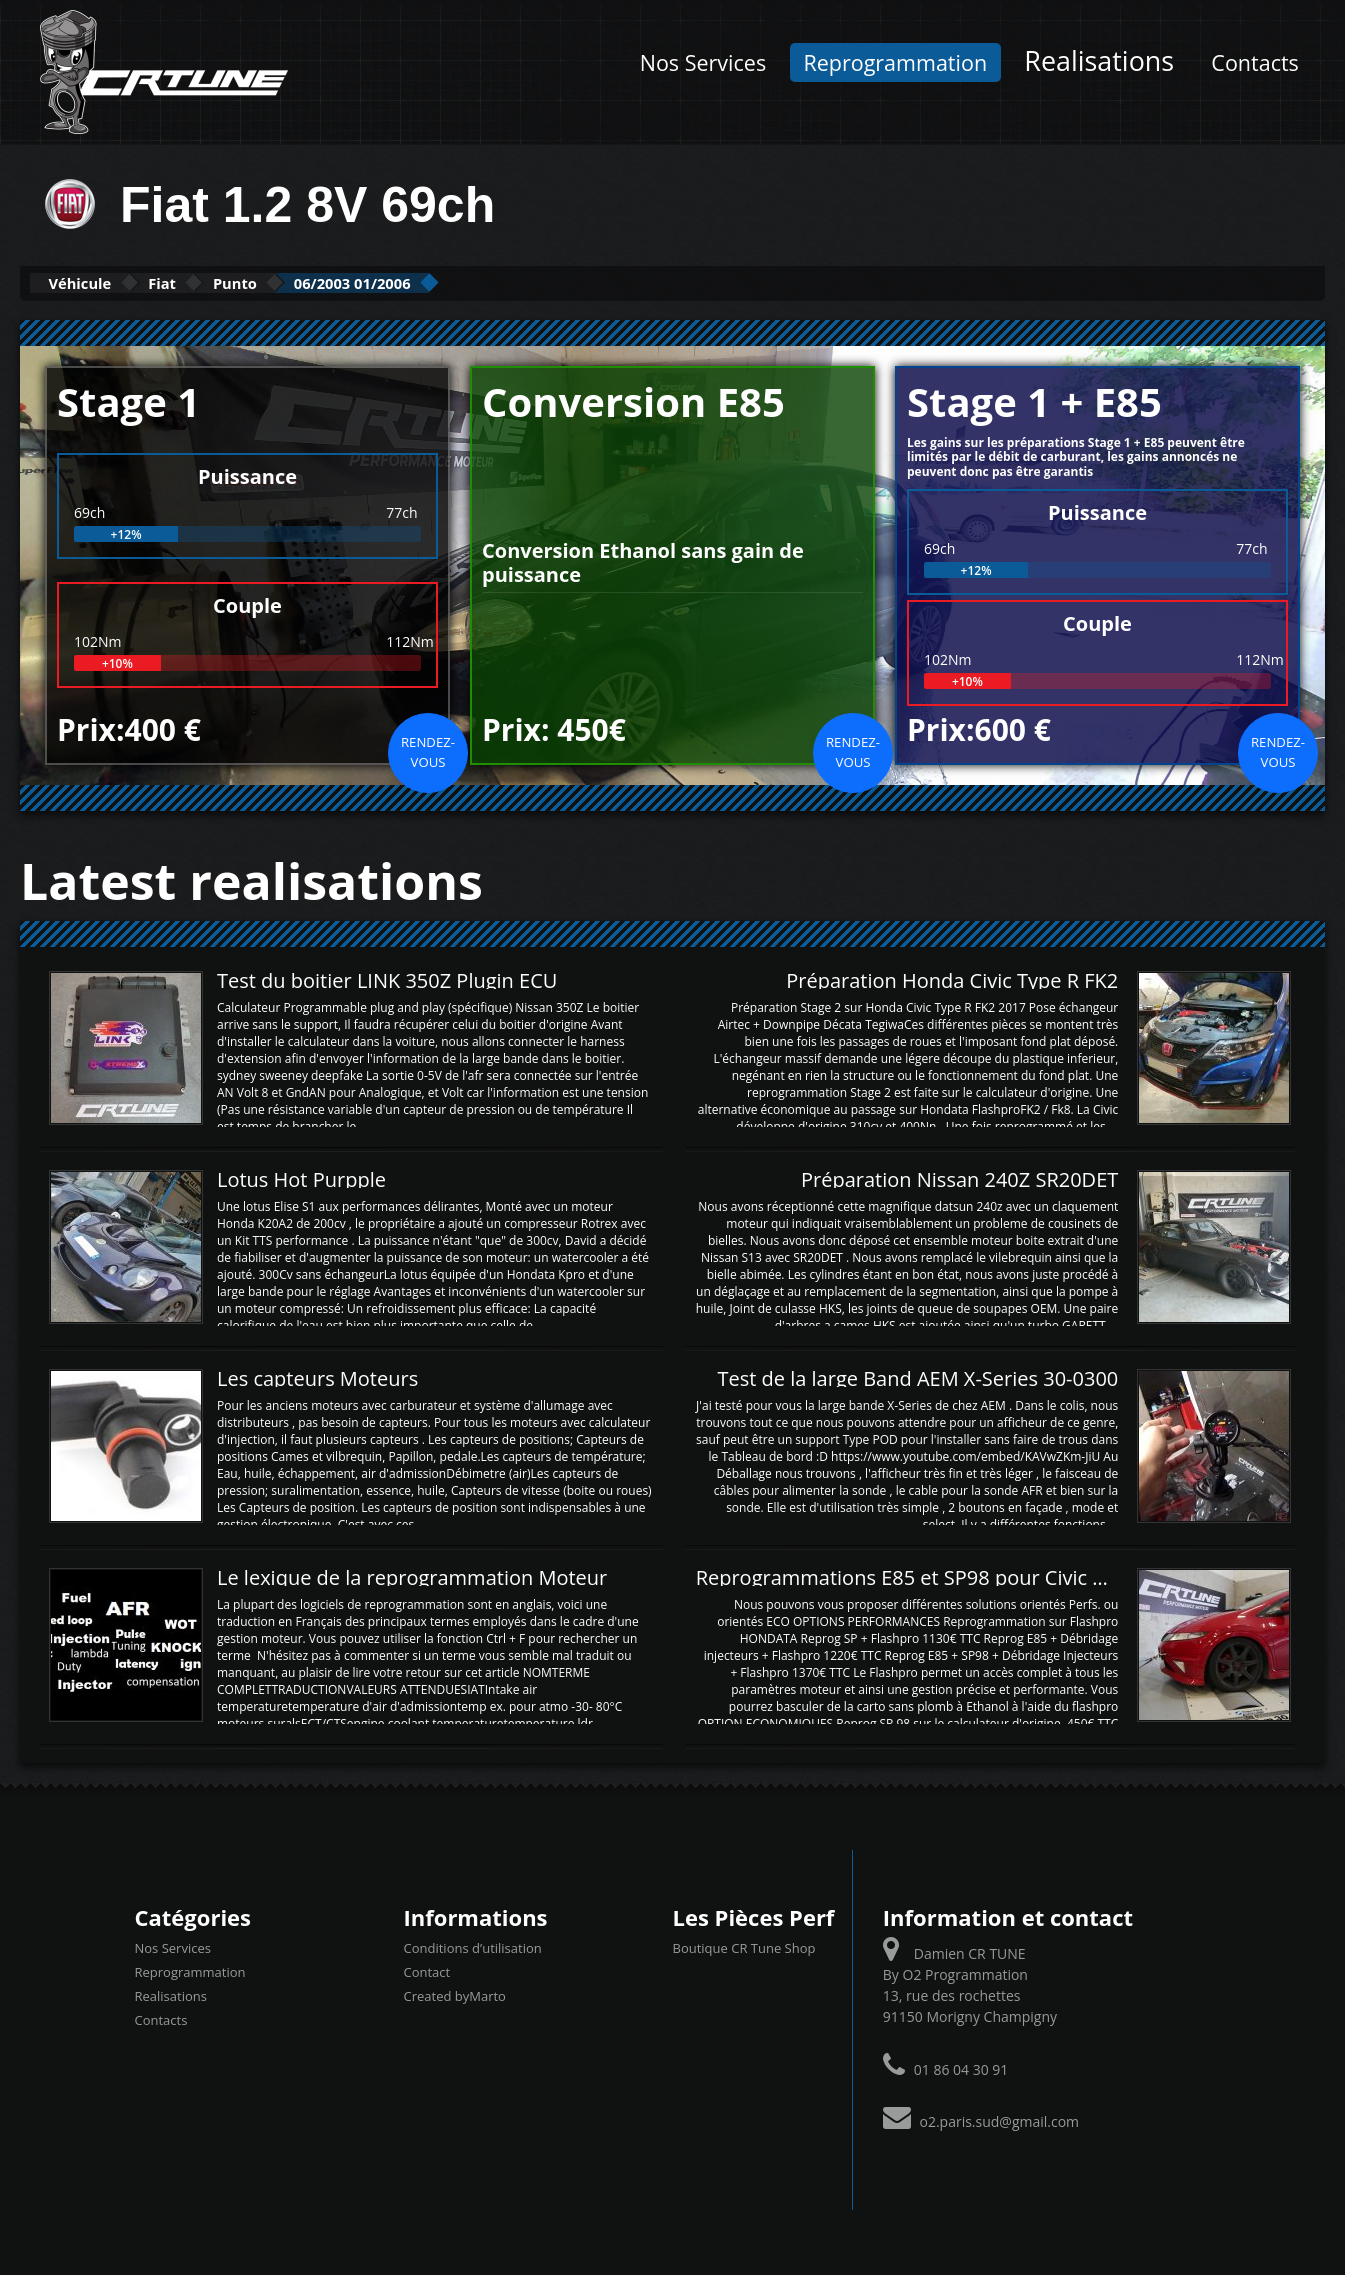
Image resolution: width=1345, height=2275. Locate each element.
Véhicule (96, 282)
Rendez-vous (428, 750)
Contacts (1255, 62)
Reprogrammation (895, 62)
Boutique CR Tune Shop (744, 1947)
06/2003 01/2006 (463, 282)
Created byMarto (455, 1995)
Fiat (209, 282)
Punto (310, 282)
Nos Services (703, 62)
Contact (427, 1971)
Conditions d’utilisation (473, 1947)
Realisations (1099, 60)
